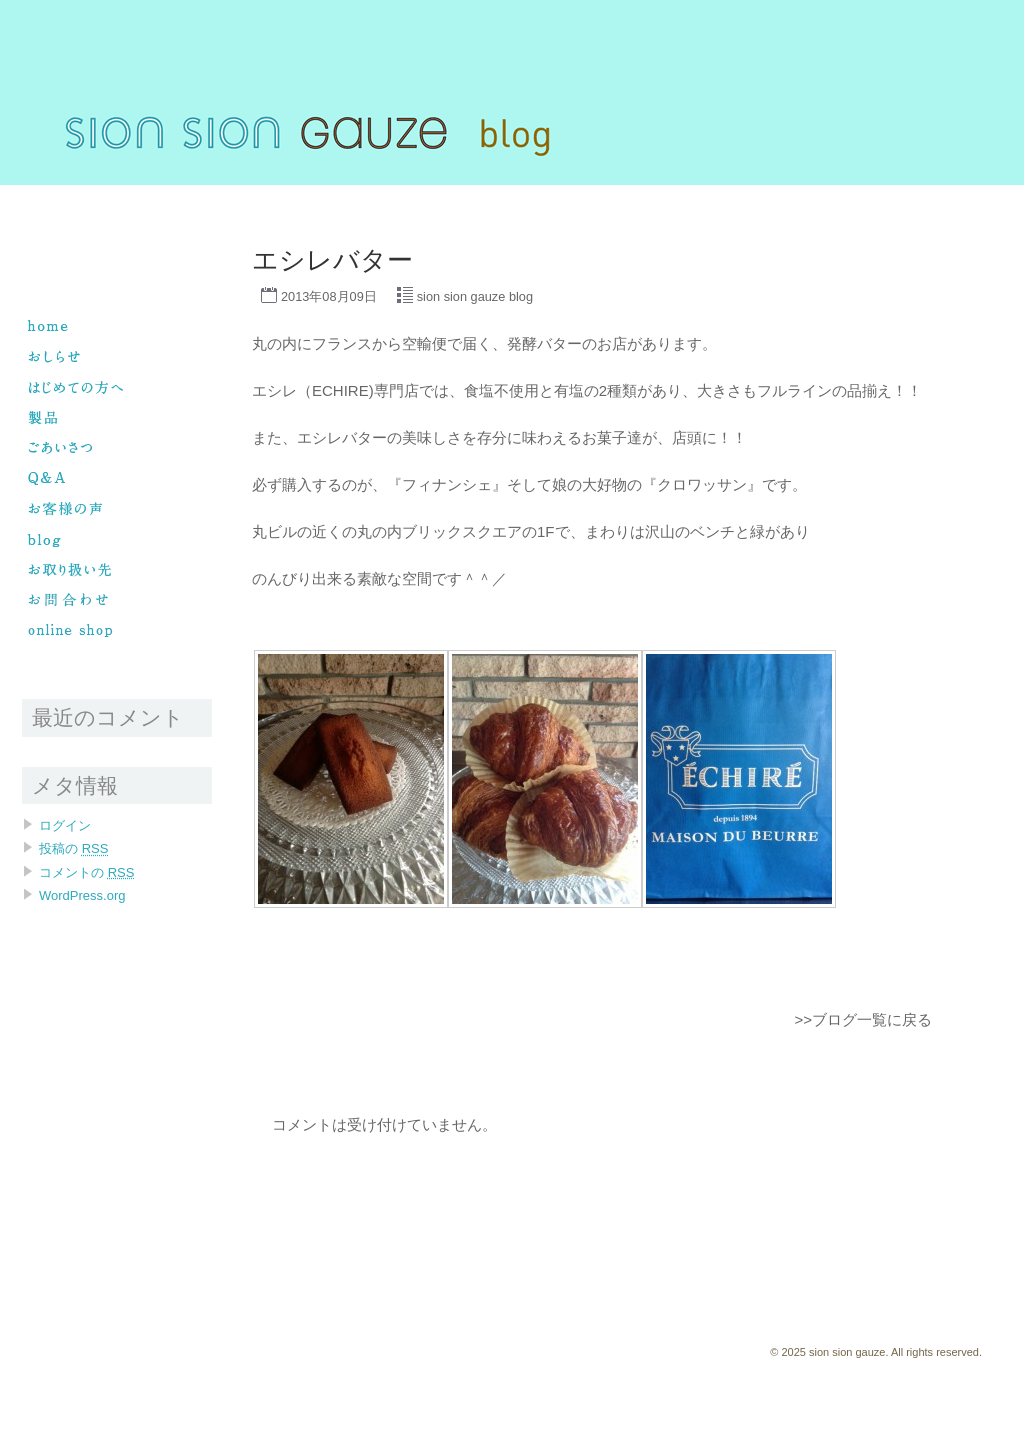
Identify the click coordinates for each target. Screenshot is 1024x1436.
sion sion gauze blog (475, 296)
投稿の (73, 848)
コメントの (86, 872)
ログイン (65, 825)
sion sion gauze (63, 194)
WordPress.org (82, 895)
